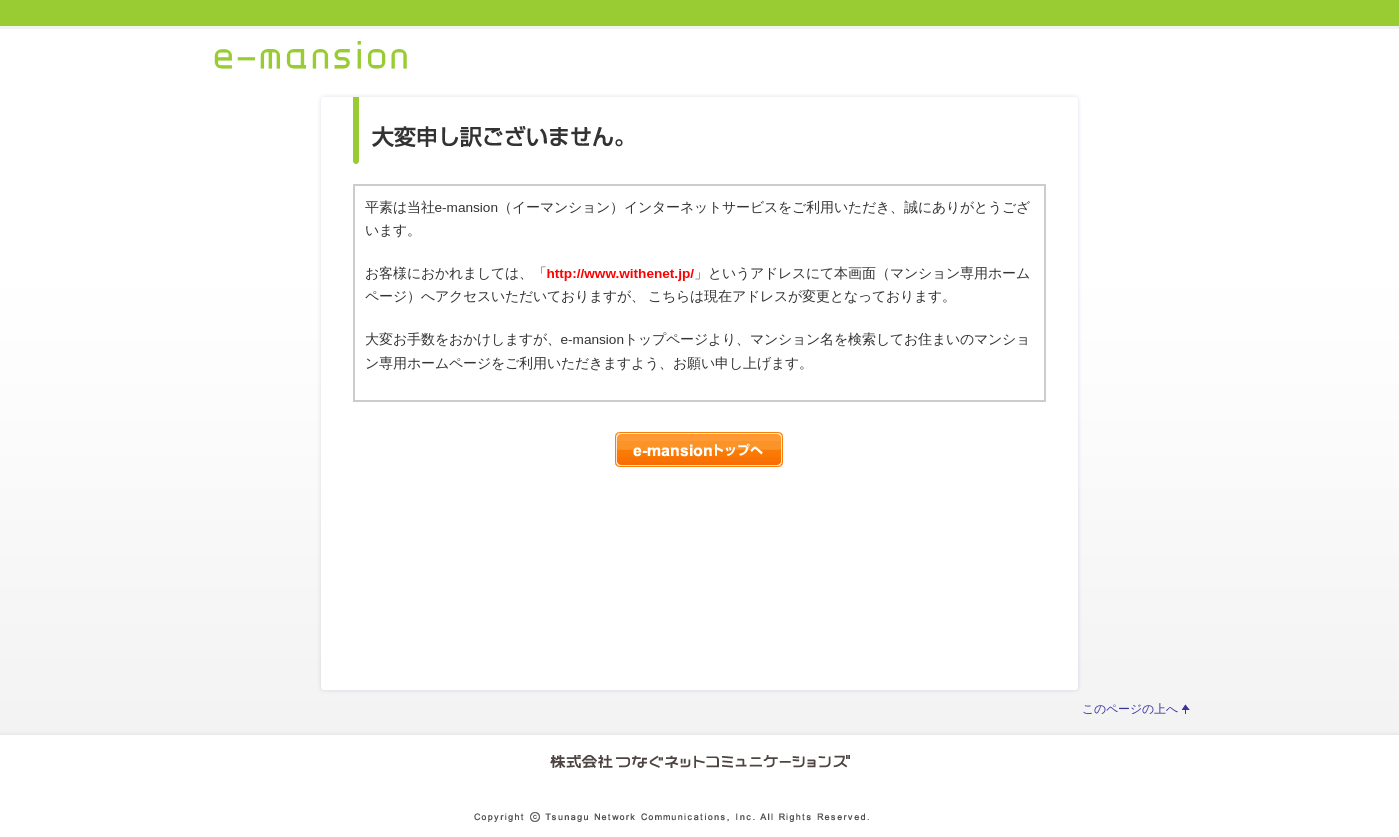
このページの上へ (1130, 709)
